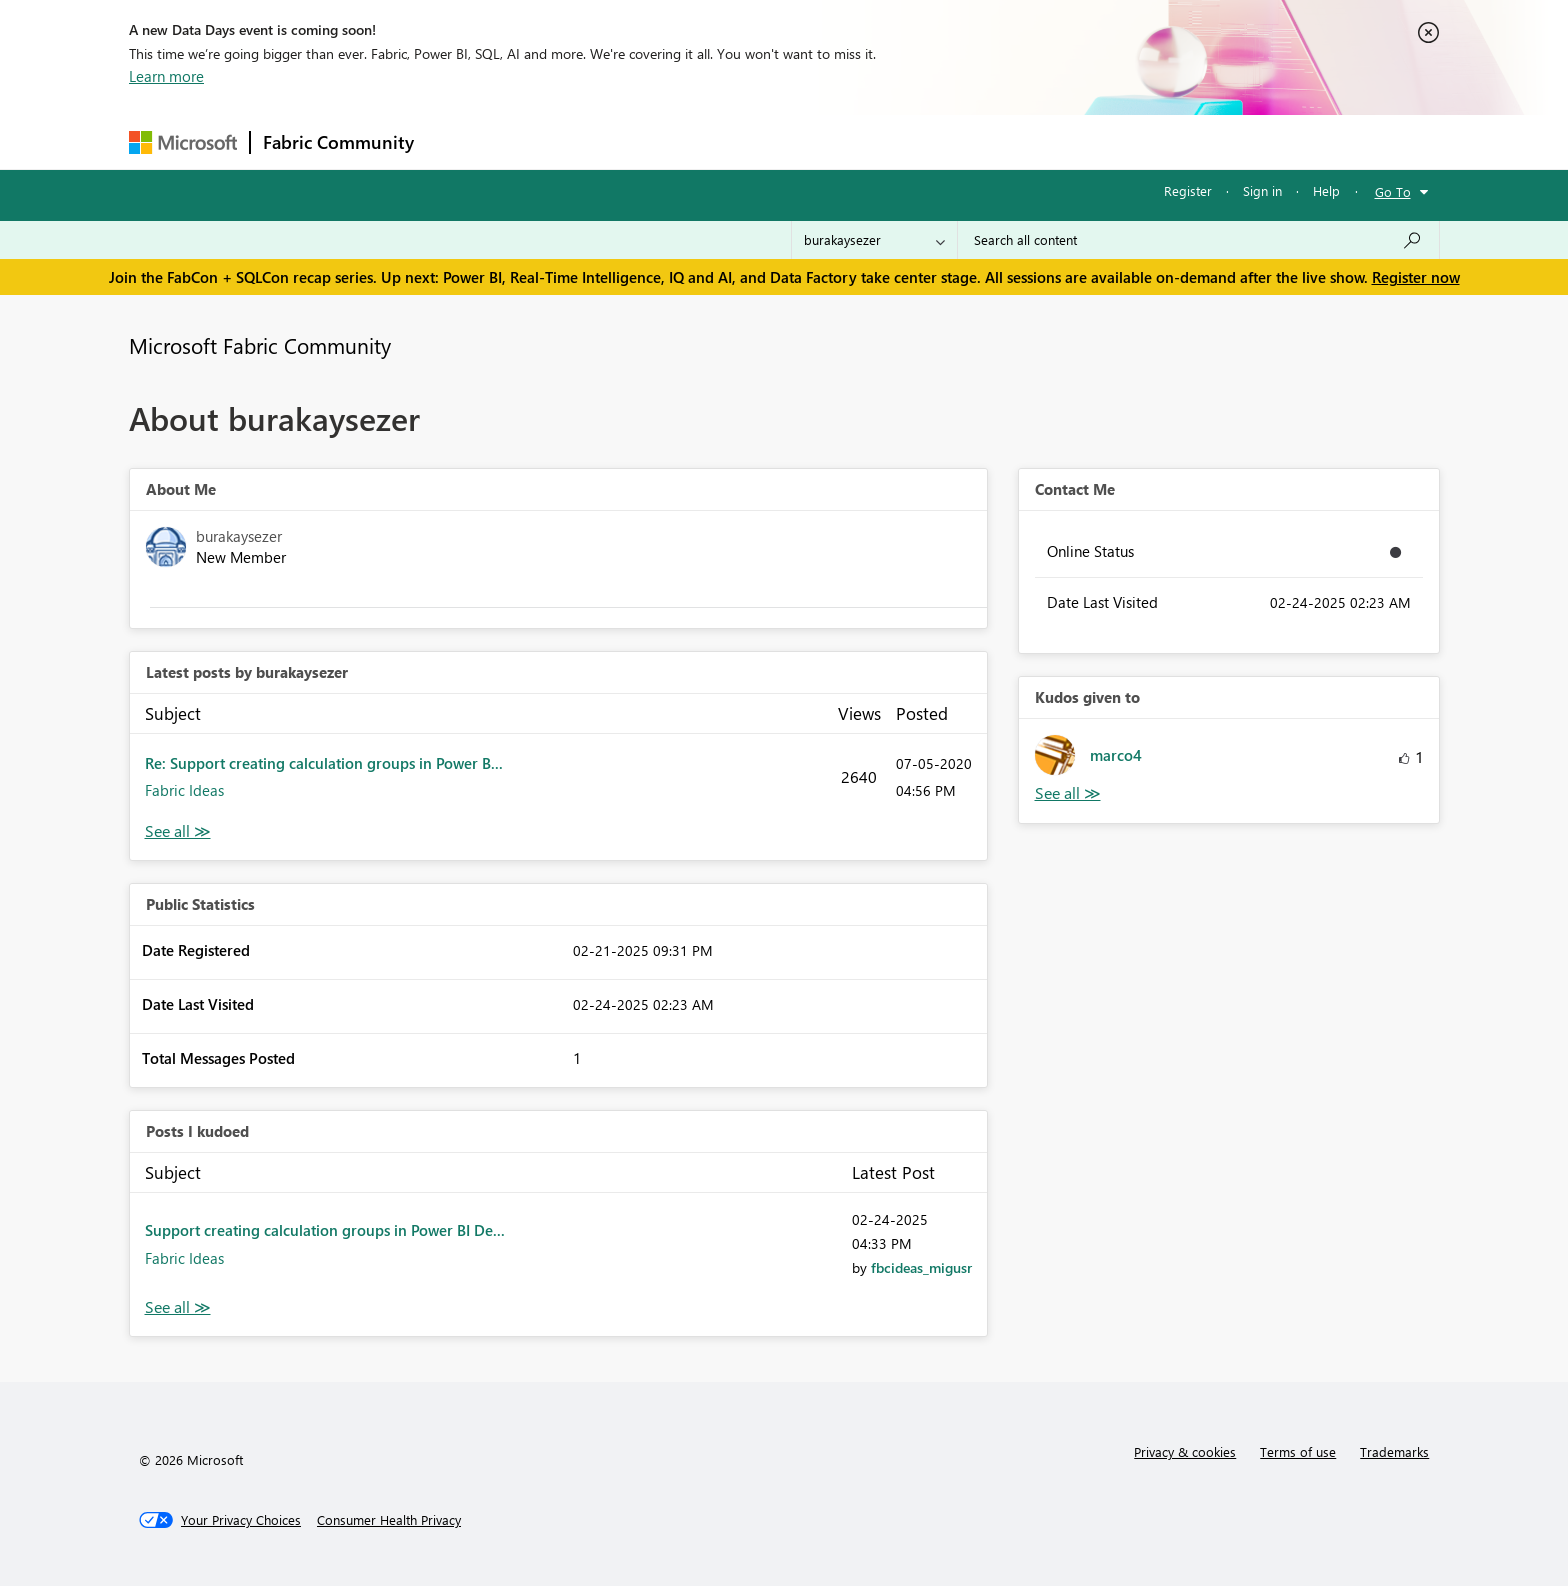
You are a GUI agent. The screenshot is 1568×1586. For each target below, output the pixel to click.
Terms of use (1298, 1451)
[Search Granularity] (874, 240)
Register (1188, 190)
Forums (459, 141)
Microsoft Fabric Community (260, 345)
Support (969, 141)
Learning (885, 141)
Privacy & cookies (1185, 1451)
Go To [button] (1393, 191)
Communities (718, 141)
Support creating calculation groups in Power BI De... (325, 1230)
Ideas (629, 141)
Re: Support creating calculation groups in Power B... (324, 763)
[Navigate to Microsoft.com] (183, 142)
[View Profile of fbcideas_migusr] (921, 1267)
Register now (1416, 277)
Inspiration (547, 141)
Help (1326, 190)
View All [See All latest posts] (178, 831)
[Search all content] (1198, 240)
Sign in (1262, 190)
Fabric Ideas (184, 790)
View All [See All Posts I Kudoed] (178, 1307)
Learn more (166, 76)
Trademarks (1394, 1451)
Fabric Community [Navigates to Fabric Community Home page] (338, 142)
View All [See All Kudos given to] (1068, 793)
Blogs (808, 141)
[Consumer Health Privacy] (389, 1520)
